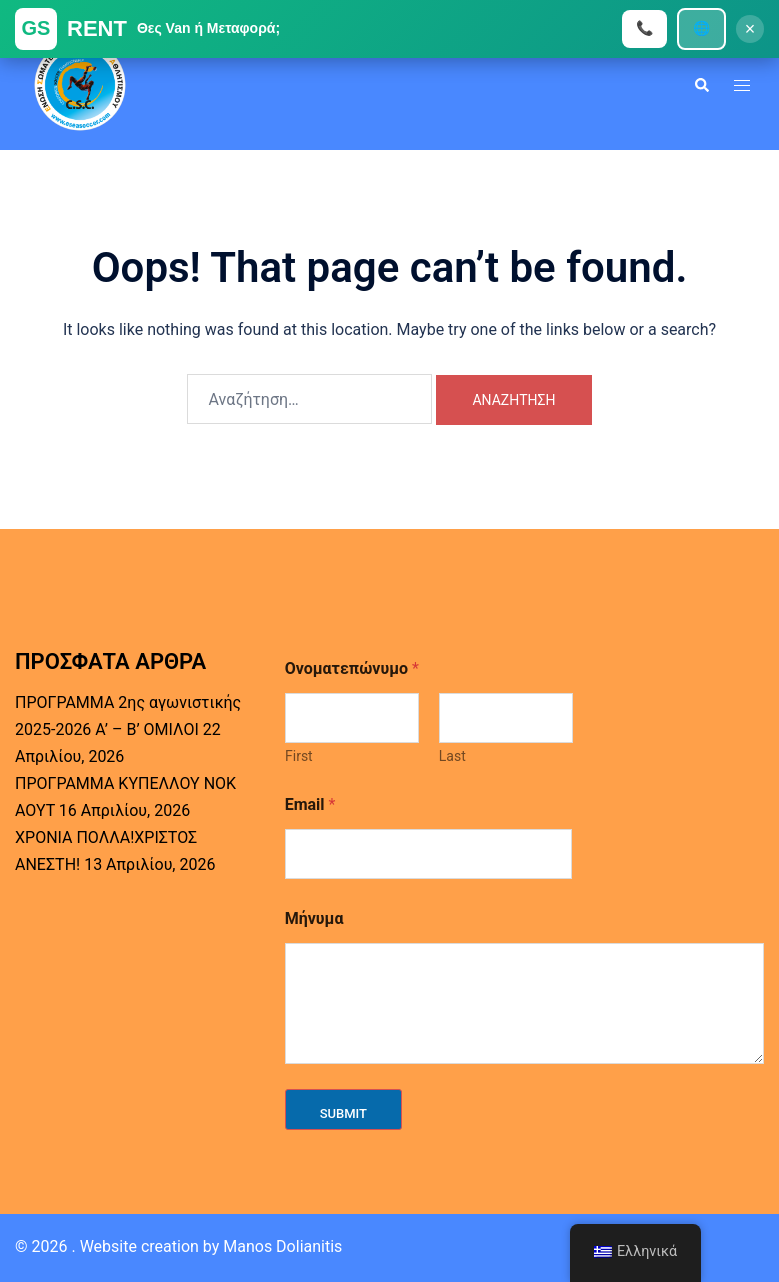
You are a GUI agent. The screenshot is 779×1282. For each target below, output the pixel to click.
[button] (701, 85)
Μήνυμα (314, 918)
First (299, 756)
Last (451, 756)
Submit (343, 1113)
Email (310, 804)
